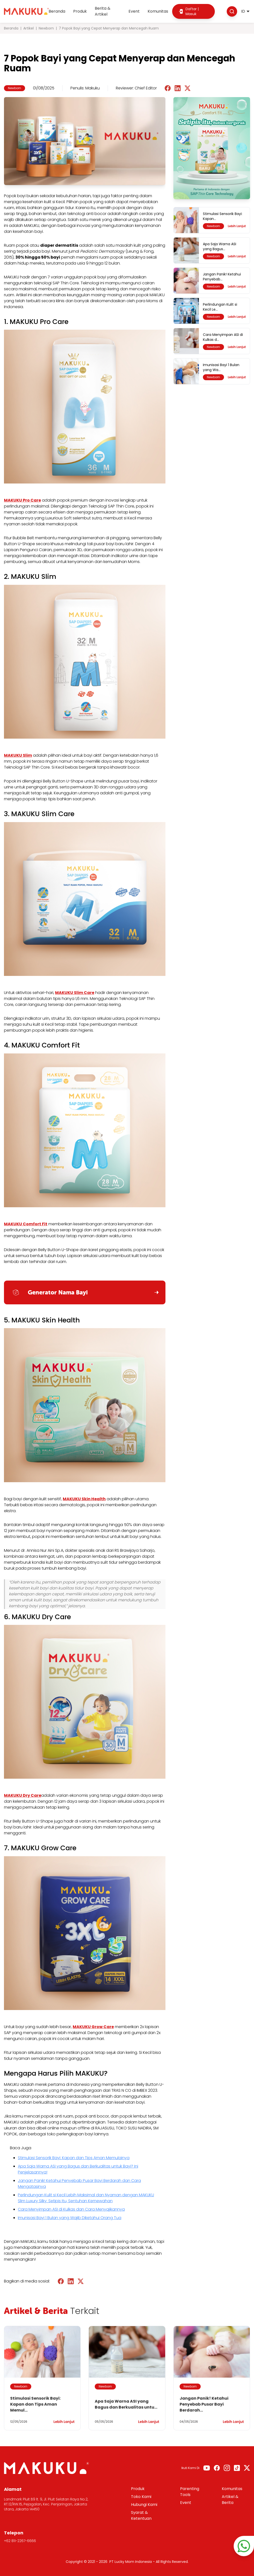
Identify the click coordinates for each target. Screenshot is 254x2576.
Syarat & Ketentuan (141, 2515)
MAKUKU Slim (18, 755)
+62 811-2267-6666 (20, 2540)
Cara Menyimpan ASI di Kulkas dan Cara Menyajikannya (71, 2209)
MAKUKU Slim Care (74, 992)
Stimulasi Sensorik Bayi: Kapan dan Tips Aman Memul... (35, 2404)
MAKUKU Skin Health (84, 1499)
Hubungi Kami (144, 2504)
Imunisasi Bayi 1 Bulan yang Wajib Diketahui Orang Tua (69, 2218)
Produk (80, 11)
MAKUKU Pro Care (22, 500)
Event (134, 11)
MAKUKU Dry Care (22, 1795)
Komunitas (158, 11)
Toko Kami (141, 2496)
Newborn (46, 28)
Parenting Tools (189, 2491)
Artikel (28, 28)
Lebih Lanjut (237, 226)
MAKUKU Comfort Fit (25, 1224)
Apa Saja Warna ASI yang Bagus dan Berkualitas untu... (126, 2404)
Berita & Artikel (102, 11)
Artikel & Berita (230, 2499)
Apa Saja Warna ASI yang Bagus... (219, 246)
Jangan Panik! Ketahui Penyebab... (222, 277)
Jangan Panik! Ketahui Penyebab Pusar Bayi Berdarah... (204, 2404)
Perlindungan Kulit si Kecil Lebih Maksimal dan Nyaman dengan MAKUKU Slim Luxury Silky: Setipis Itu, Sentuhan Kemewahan (86, 2198)
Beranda (57, 11)
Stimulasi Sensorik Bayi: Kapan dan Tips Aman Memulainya (73, 2158)
